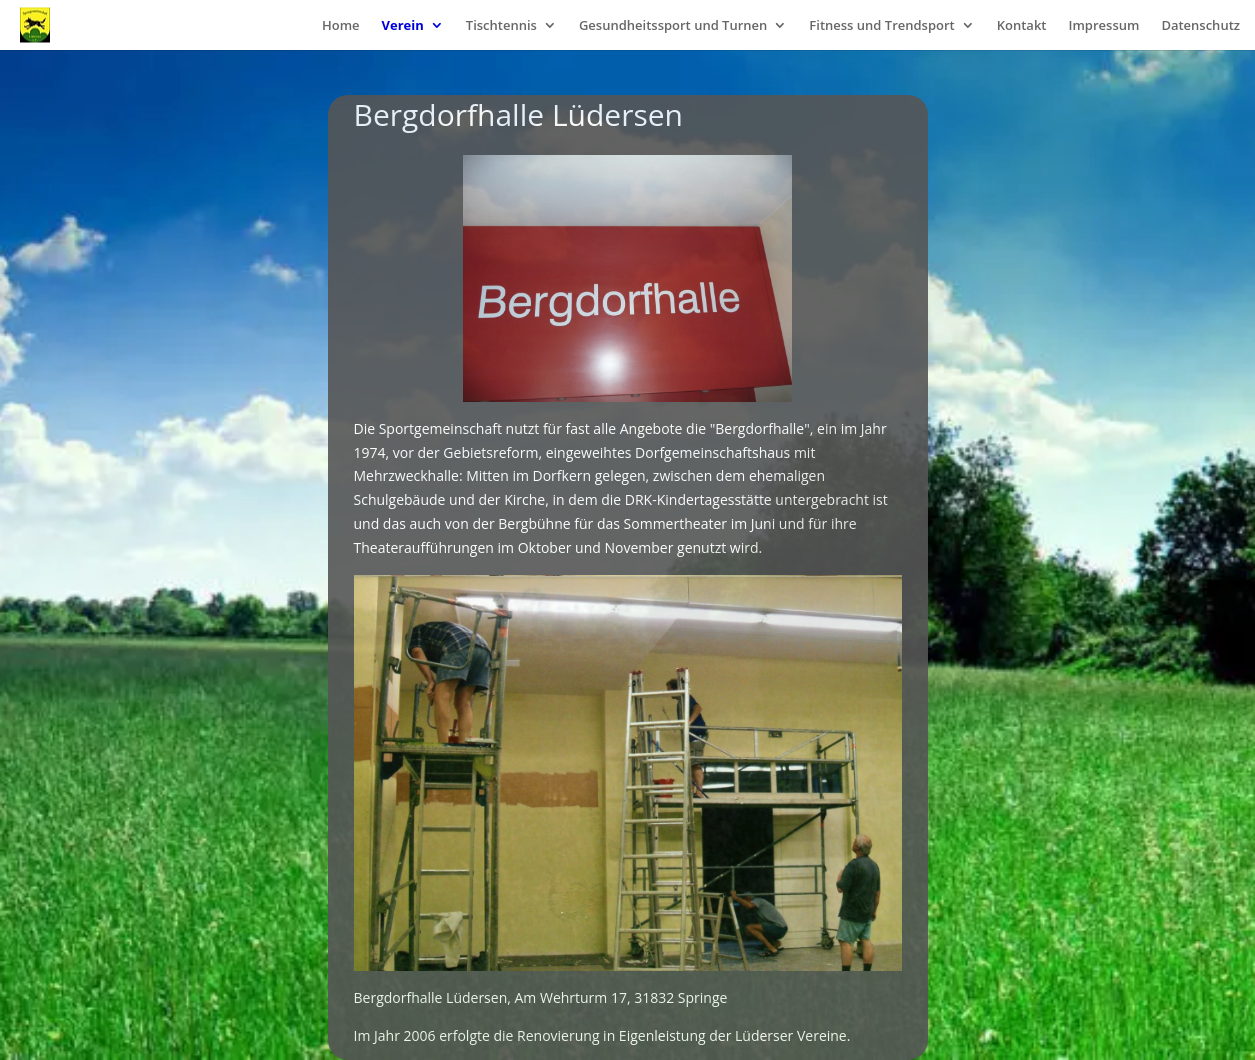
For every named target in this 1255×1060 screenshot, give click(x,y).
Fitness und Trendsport (881, 26)
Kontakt (1022, 26)
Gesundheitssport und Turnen (673, 26)
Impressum (1103, 26)
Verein (403, 26)
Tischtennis (501, 26)
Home (341, 26)
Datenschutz (1200, 26)
